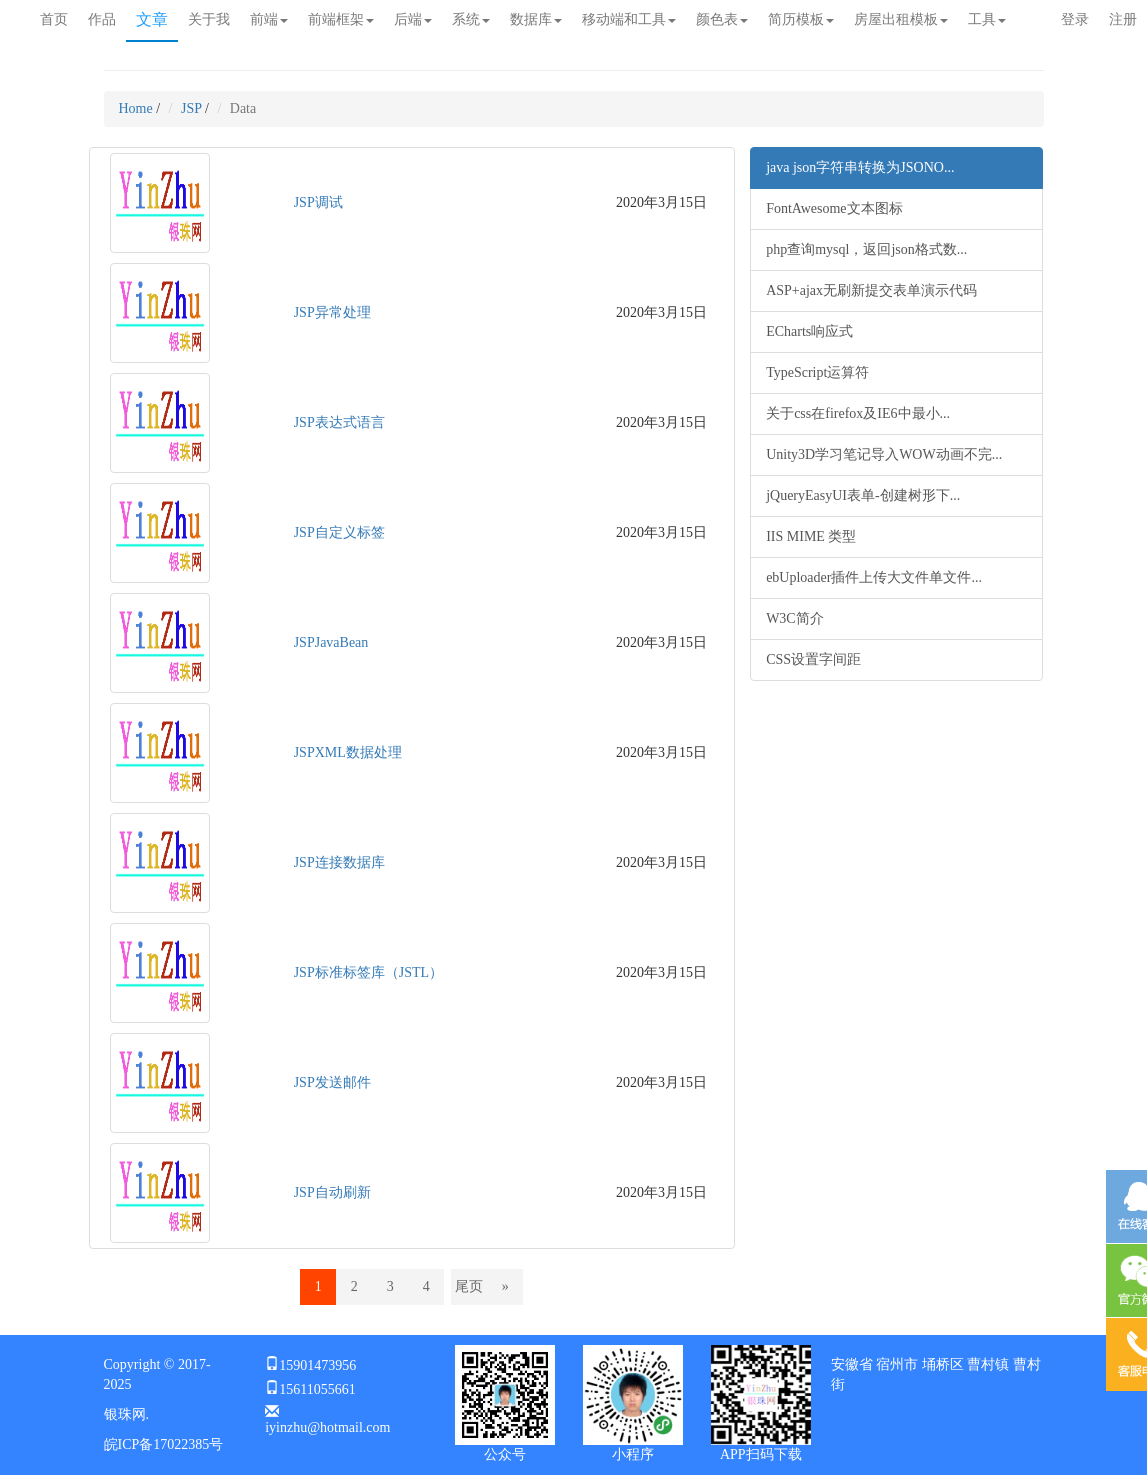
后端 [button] (413, 19)
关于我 (209, 19)
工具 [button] (987, 19)
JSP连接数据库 (339, 862)
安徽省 (852, 1364)
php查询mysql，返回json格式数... (866, 249)
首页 (54, 19)
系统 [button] (471, 19)
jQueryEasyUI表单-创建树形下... (863, 495)
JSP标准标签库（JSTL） (368, 972)
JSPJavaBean (331, 642)
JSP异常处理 (332, 312)
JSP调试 (318, 202)
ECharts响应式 (809, 331)
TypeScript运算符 (817, 372)
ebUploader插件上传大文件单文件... (874, 577)
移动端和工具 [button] (629, 19)
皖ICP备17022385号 (164, 1444)
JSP (191, 108)
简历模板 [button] (801, 19)
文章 (152, 19)
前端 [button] (269, 19)
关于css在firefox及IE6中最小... (858, 413)
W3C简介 (795, 618)
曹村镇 (988, 1364)
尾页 (469, 1286)
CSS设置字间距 (813, 659)
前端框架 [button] (341, 19)
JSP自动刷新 (332, 1192)
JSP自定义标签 (339, 532)
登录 (1075, 19)
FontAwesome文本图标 (834, 208)
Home (136, 108)
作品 (102, 19)
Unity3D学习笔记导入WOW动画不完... (884, 454)
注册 (1123, 19)
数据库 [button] (536, 19)
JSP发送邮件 (332, 1082)
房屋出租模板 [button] (901, 19)
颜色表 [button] (722, 19)
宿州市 (897, 1364)
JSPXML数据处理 (348, 752)
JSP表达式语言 (339, 422)
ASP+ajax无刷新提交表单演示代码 (871, 290)
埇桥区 (943, 1364)
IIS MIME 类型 (811, 536)
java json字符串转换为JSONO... (860, 167)
